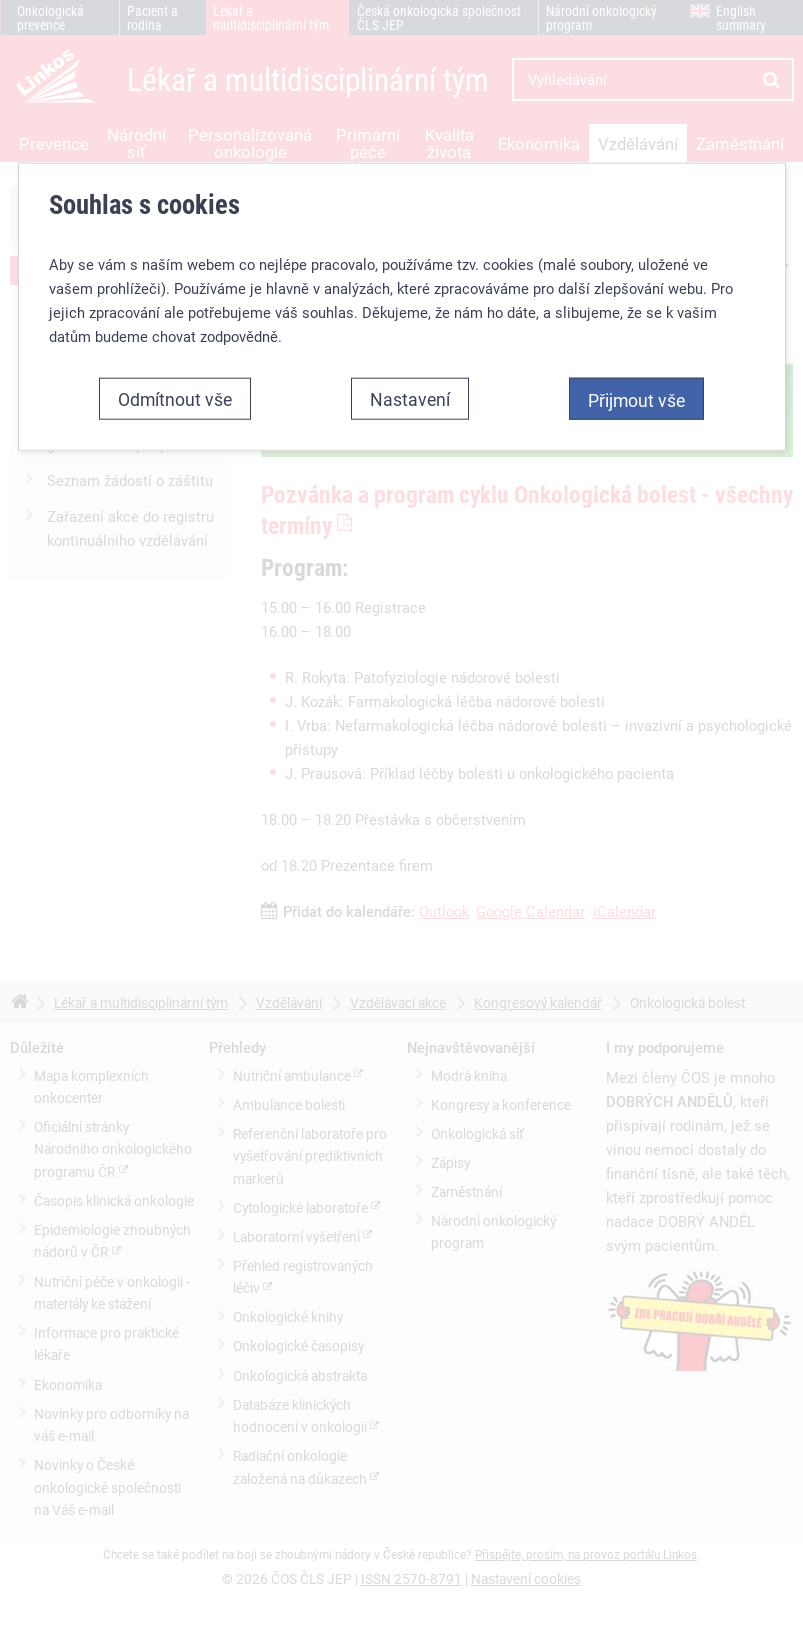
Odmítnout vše (175, 399)
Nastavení (410, 399)
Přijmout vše (636, 400)
